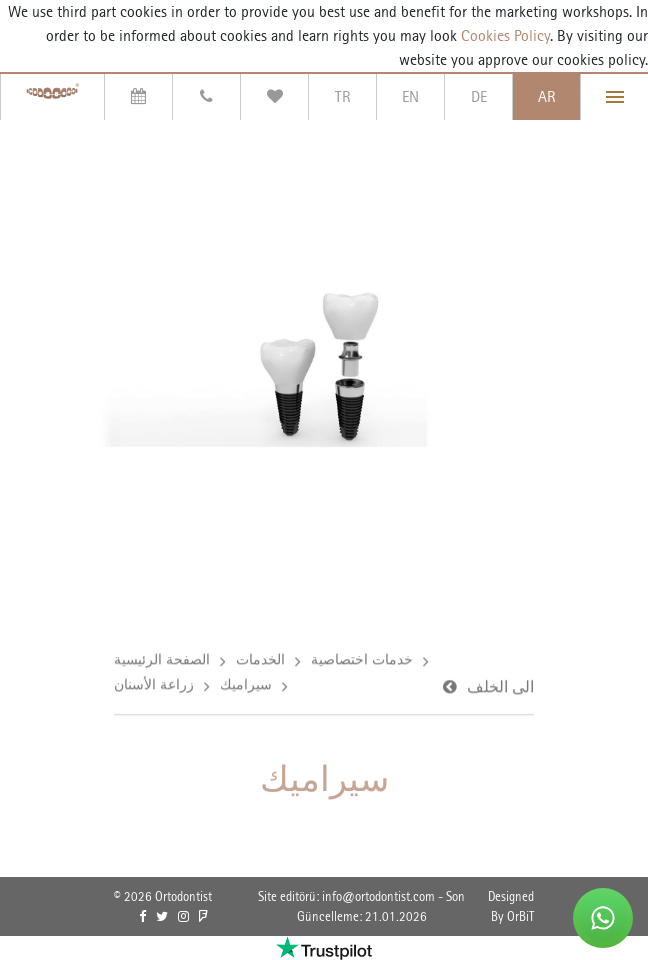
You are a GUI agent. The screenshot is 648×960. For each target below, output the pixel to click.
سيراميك (246, 685)
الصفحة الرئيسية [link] (162, 660)
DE (479, 96)
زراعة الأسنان (154, 685)
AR (547, 96)
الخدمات (260, 660)
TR (343, 96)
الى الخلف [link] (500, 687)
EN (410, 96)
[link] (142, 917)
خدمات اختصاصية (362, 660)
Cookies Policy (503, 35)
